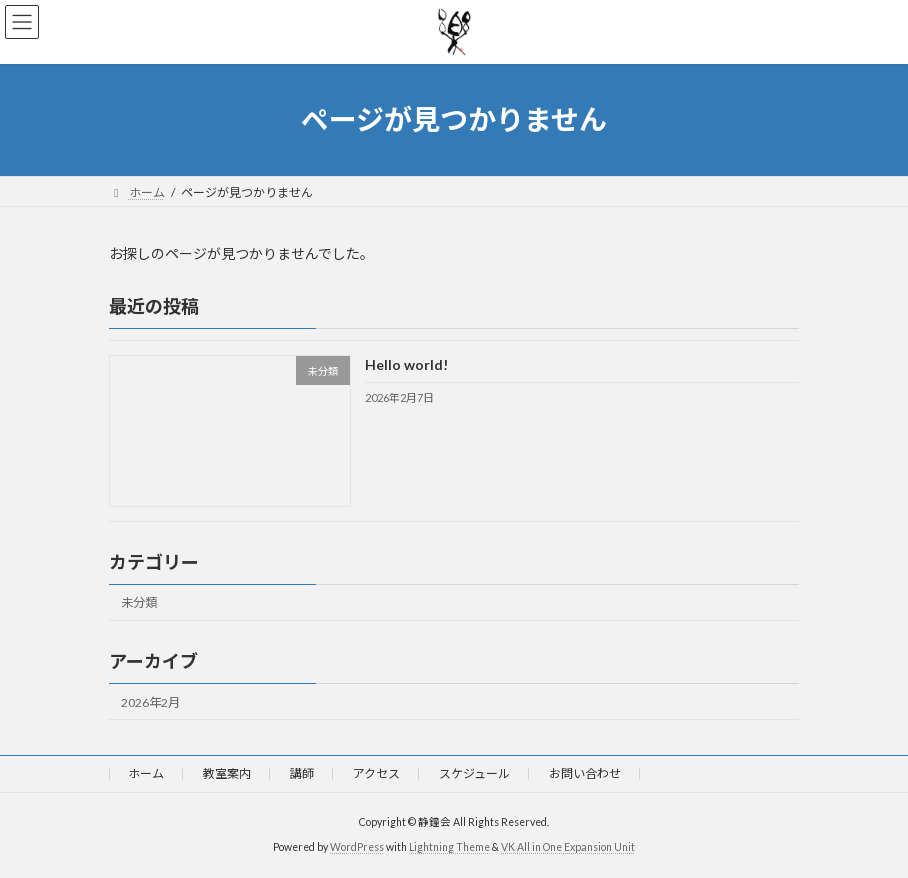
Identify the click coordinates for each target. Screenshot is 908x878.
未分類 (139, 602)
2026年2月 (150, 701)
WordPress (357, 847)
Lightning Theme (449, 847)
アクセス (376, 773)
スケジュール (474, 773)
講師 (302, 773)
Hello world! (406, 364)
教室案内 (227, 773)
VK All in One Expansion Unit (568, 847)
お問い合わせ (585, 773)
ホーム (146, 773)
